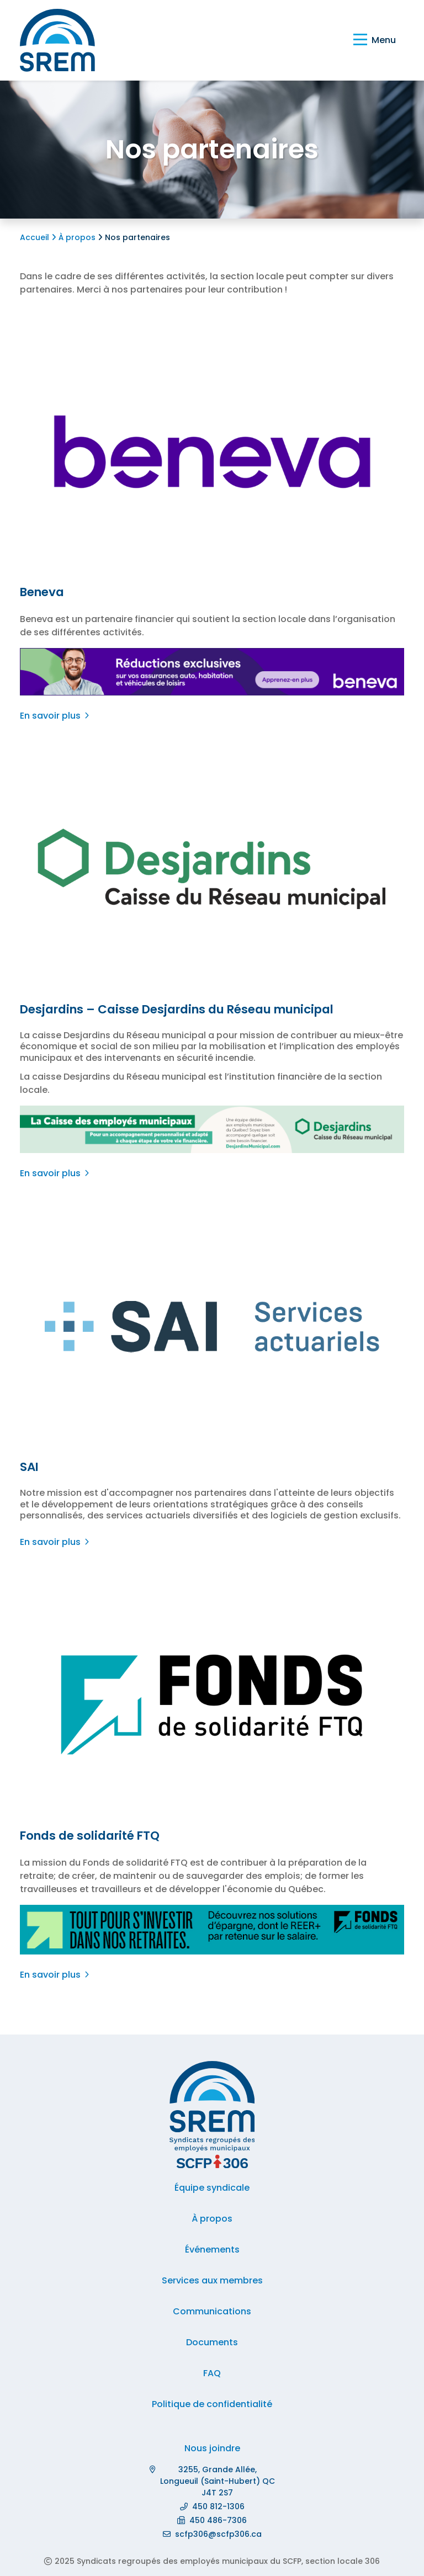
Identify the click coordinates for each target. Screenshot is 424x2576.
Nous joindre (212, 2448)
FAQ (212, 2373)
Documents (212, 2342)
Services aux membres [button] (212, 2280)
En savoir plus (51, 715)
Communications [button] (212, 2311)
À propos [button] (212, 2218)
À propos (74, 237)
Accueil (35, 237)
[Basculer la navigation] (374, 40)
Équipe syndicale (212, 2187)
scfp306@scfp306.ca (218, 2534)
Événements (212, 2249)
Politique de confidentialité (212, 2404)
